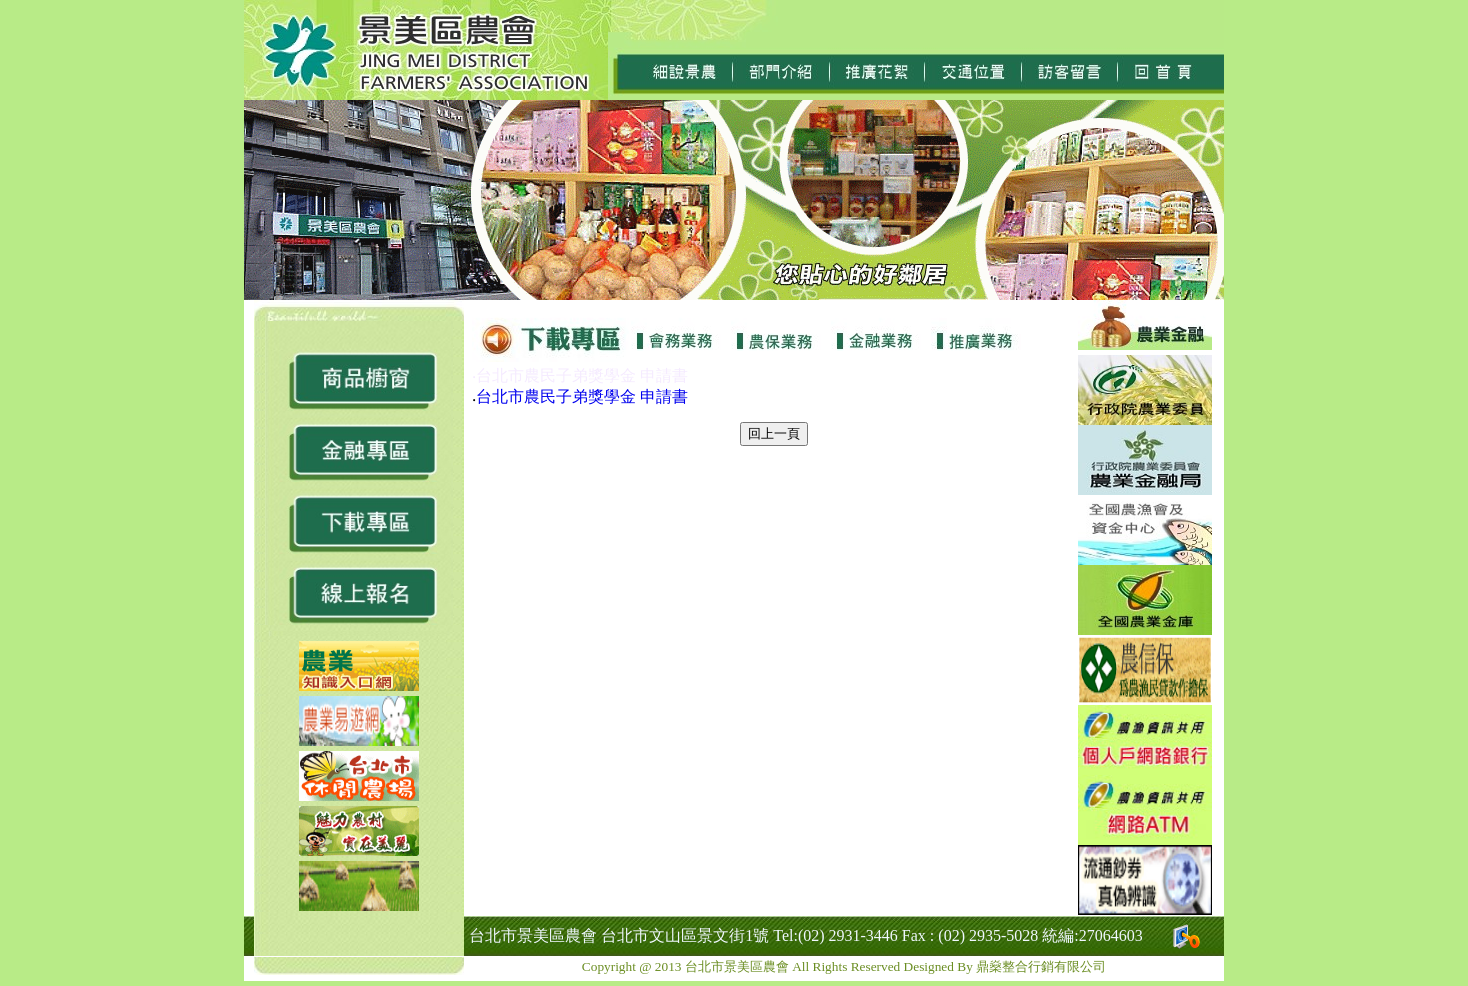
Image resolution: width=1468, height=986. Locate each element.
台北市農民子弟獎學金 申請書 (582, 396)
